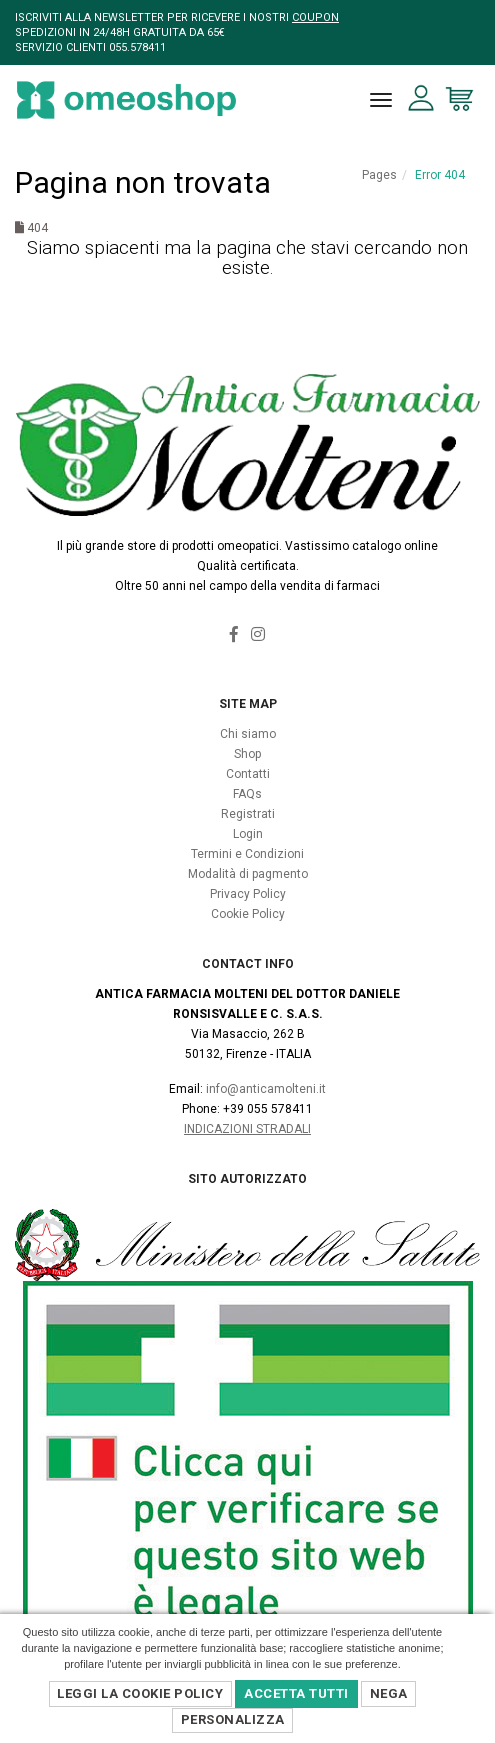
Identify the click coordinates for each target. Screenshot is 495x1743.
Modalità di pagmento (248, 874)
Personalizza (233, 1719)
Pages (379, 175)
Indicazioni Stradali (247, 1129)
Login (248, 834)
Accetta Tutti (296, 1693)
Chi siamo (248, 734)
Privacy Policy (248, 894)
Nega (389, 1693)
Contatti (248, 774)
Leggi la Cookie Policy (140, 1693)
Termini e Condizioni (247, 854)
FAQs (247, 794)
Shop (247, 754)
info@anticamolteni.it (266, 1089)
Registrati (248, 814)
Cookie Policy (248, 914)
